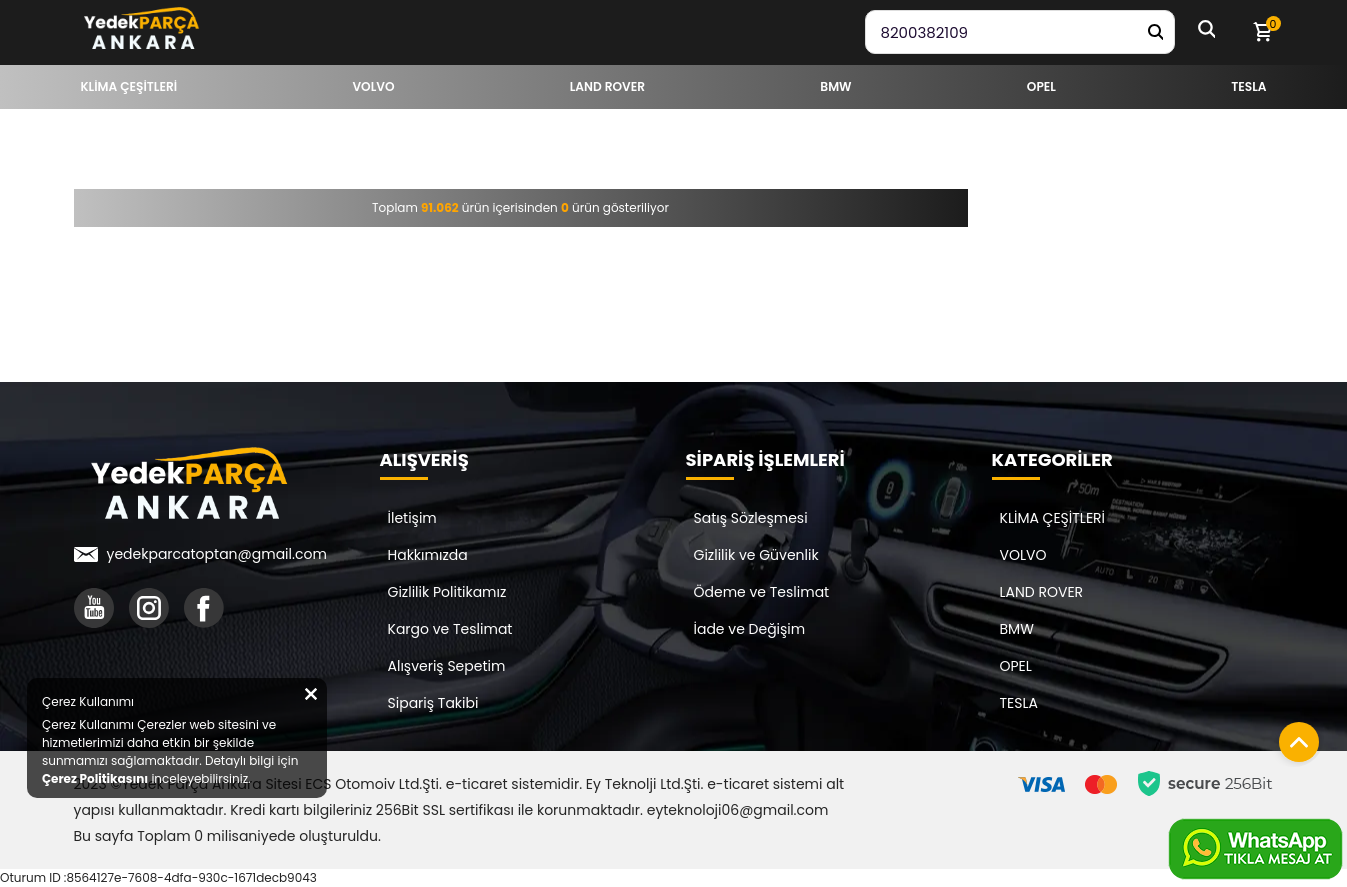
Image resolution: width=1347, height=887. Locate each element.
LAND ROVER (1042, 592)
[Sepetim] (1262, 32)
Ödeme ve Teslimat (762, 592)
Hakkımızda (428, 555)
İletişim (412, 518)
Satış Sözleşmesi (751, 518)
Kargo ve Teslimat (450, 629)
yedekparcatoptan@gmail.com (217, 554)
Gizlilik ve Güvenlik (756, 555)
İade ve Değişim (750, 629)
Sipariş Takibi (433, 703)
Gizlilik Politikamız (447, 592)
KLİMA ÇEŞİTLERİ (1053, 518)
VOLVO (1023, 555)
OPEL (1016, 666)
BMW (1017, 629)
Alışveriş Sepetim (447, 666)
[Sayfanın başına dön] (1294, 737)
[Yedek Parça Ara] (1155, 32)
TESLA (1019, 703)
